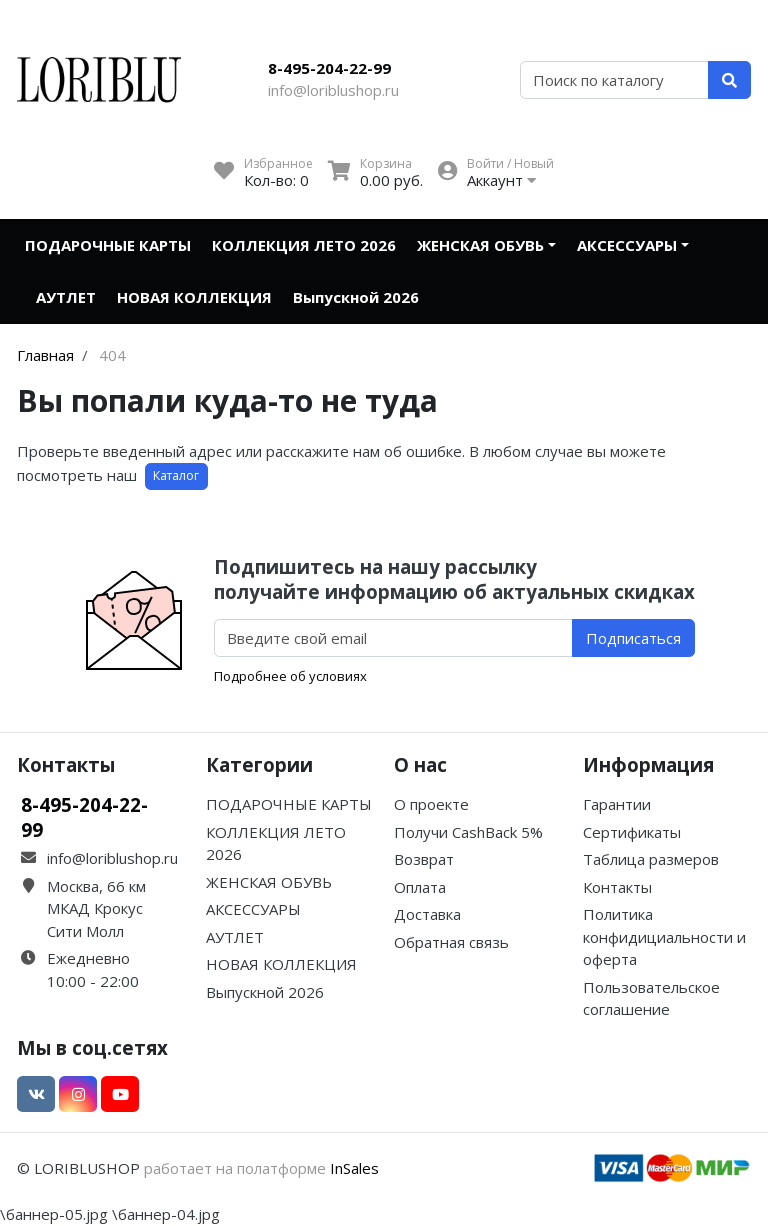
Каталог (176, 475)
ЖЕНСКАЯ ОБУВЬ (480, 245)
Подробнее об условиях (290, 676)
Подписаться (633, 638)
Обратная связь (451, 942)
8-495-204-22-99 (329, 68)
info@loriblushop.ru (333, 90)
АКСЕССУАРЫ (627, 245)
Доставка (427, 914)
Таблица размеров (651, 859)
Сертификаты (632, 832)
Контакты (617, 887)
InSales (354, 1168)
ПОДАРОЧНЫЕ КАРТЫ (108, 245)
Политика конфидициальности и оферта (664, 936)
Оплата (420, 887)
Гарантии (617, 804)
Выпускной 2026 (356, 297)
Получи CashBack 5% (468, 832)
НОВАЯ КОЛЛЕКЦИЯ (194, 297)
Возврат (424, 859)
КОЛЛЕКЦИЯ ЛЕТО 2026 (304, 245)
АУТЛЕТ (66, 297)
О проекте (431, 804)
